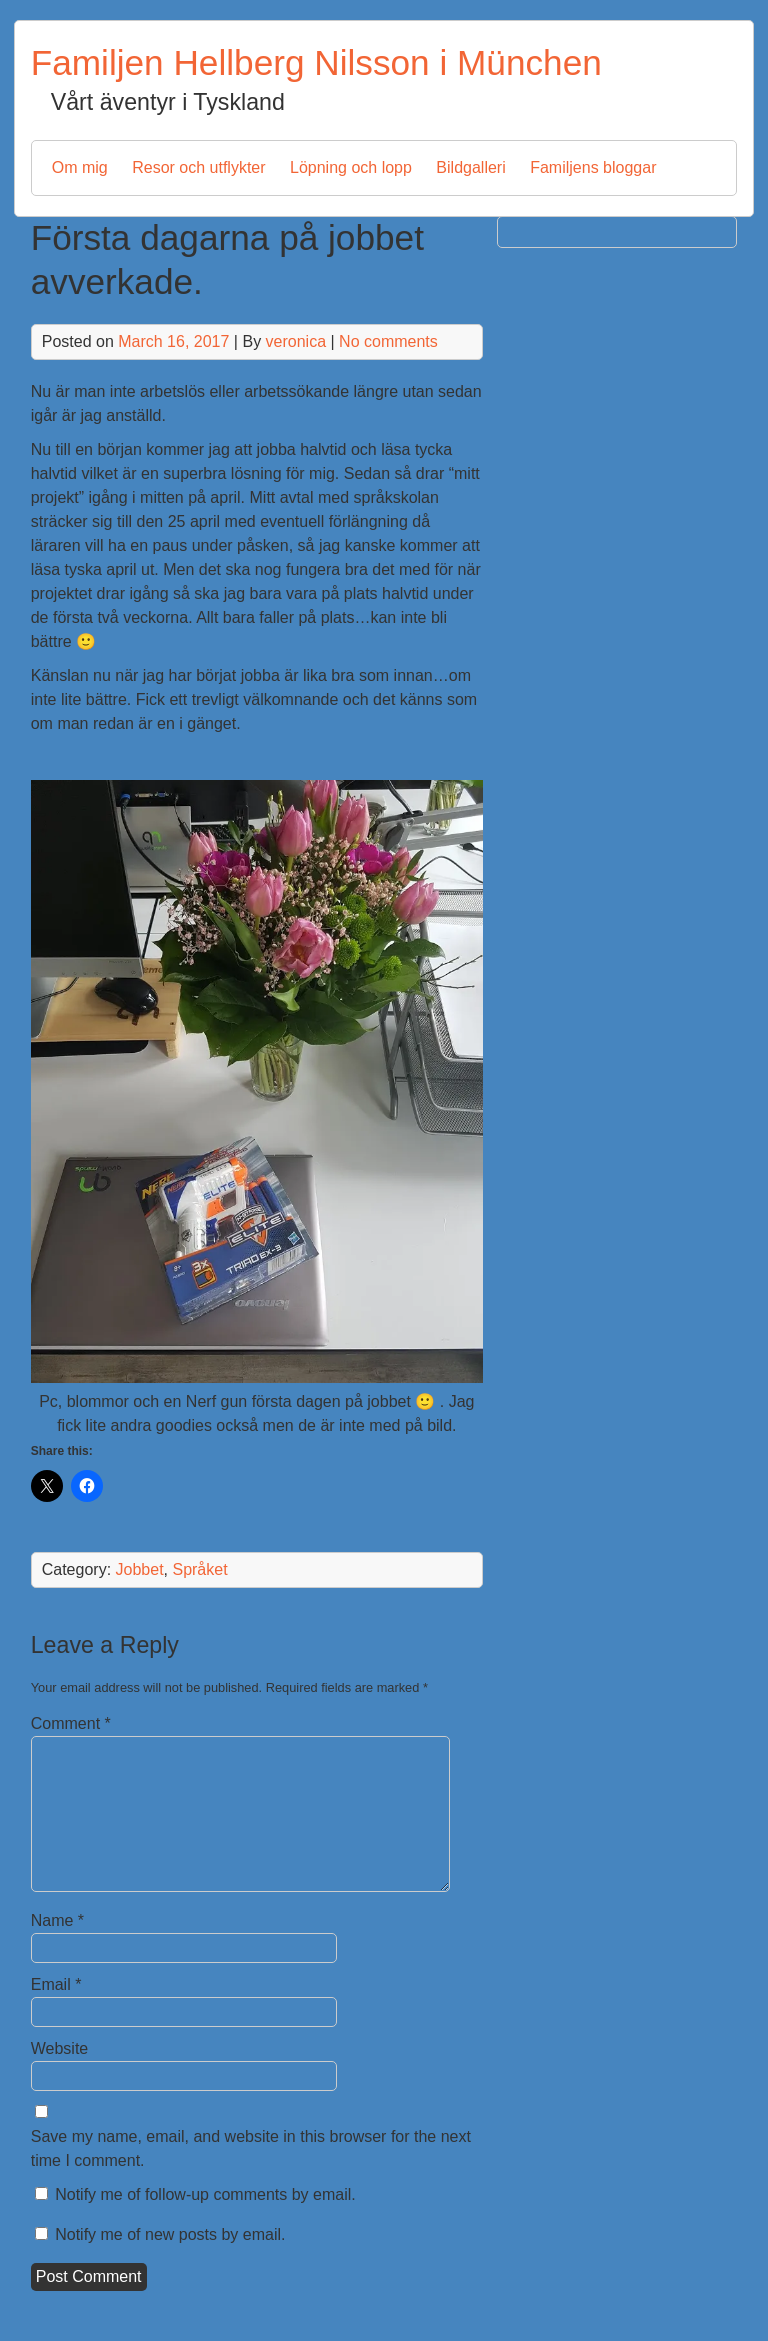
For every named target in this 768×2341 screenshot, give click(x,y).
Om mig (80, 167)
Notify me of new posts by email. (170, 2234)
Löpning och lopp (351, 167)
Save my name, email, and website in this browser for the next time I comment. (251, 2148)
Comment (71, 1723)
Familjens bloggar (593, 167)
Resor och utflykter (198, 167)
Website (60, 2048)
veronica (296, 341)
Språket (199, 1569)
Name (57, 1920)
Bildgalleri (470, 167)
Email (56, 1984)
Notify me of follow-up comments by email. (205, 2194)
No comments (388, 341)
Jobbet (140, 1569)
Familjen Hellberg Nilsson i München (316, 62)
